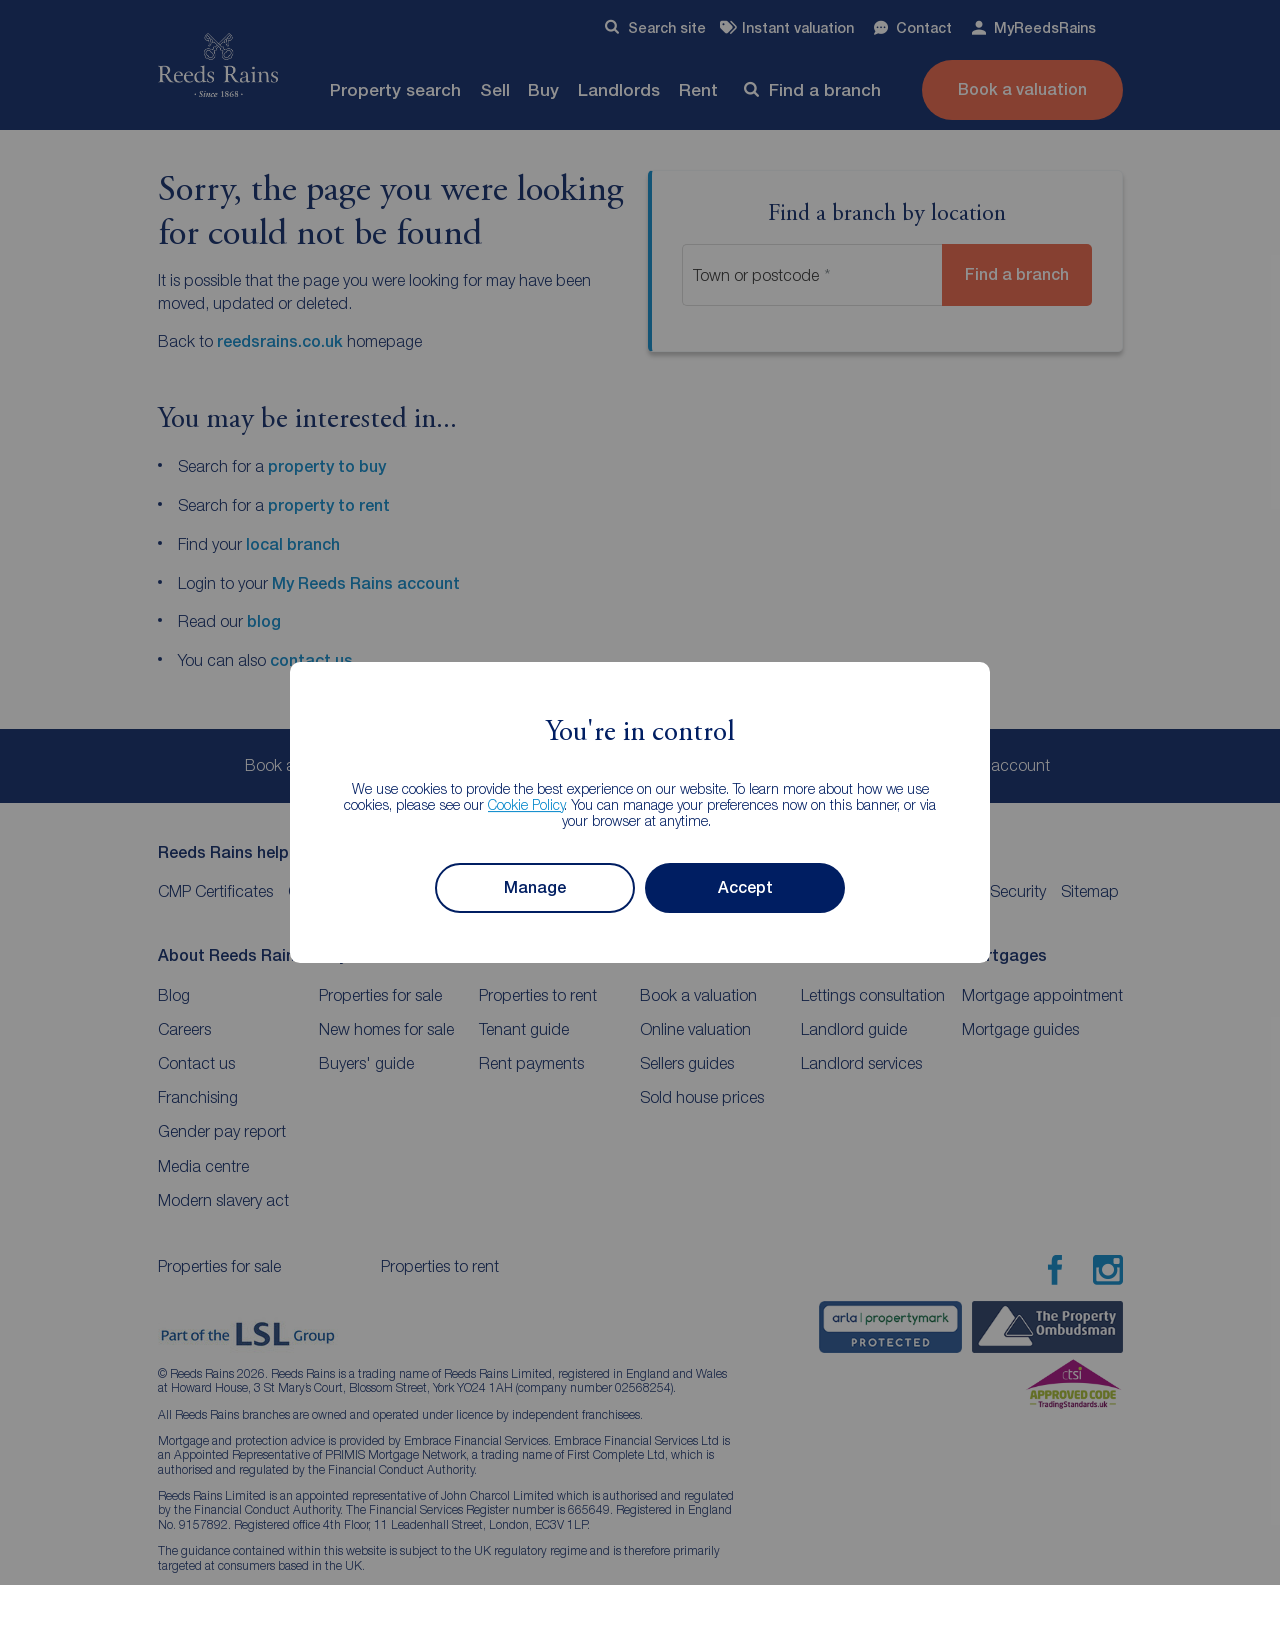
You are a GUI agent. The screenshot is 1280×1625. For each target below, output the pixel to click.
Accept (745, 887)
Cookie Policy (526, 804)
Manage (535, 887)
